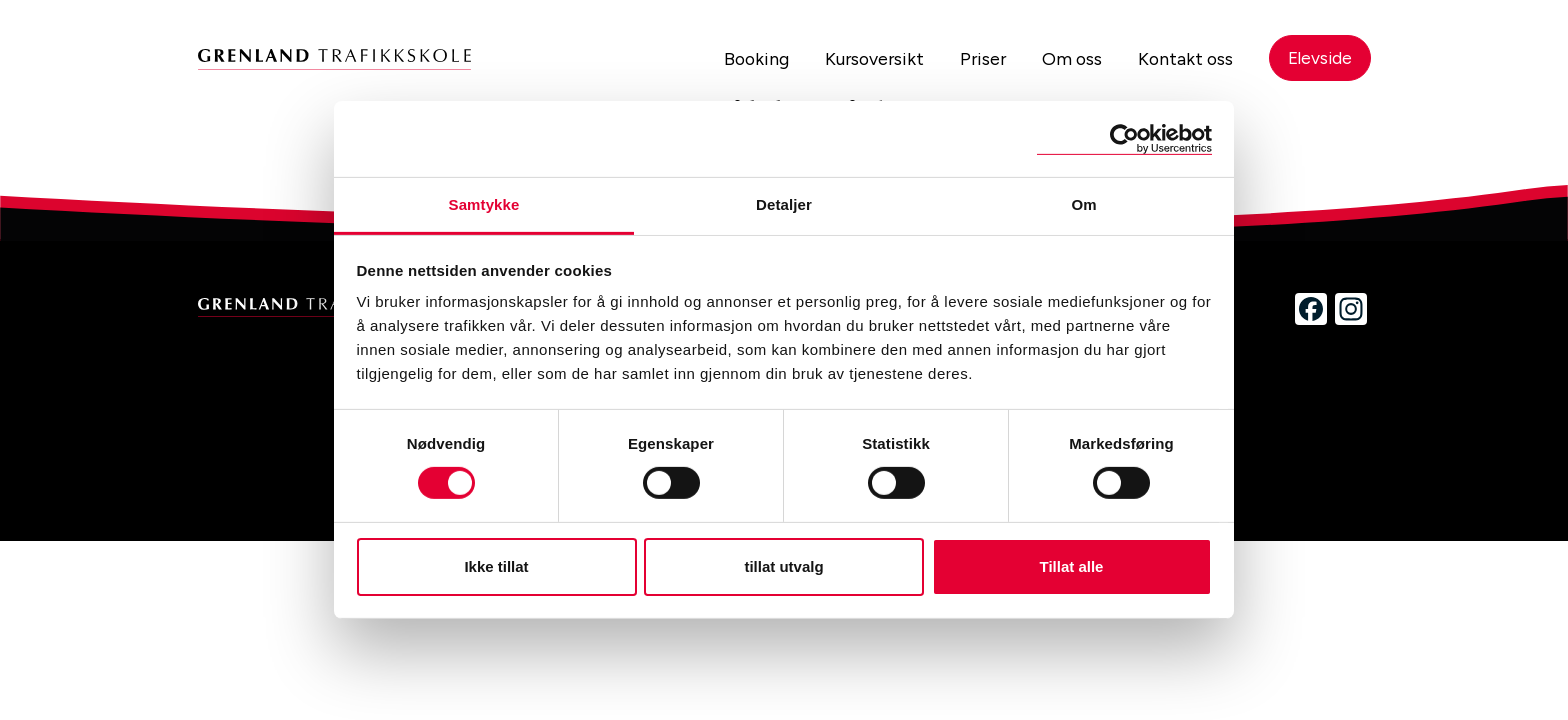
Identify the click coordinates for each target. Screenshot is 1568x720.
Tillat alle (1072, 566)
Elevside (1318, 59)
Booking (744, 59)
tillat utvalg (783, 566)
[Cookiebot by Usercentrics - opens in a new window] (1124, 138)
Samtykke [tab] (484, 204)
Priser (976, 59)
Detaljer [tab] (784, 204)
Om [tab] (1083, 204)
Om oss (1066, 59)
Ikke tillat (496, 566)
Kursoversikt (865, 59)
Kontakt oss (1181, 59)
